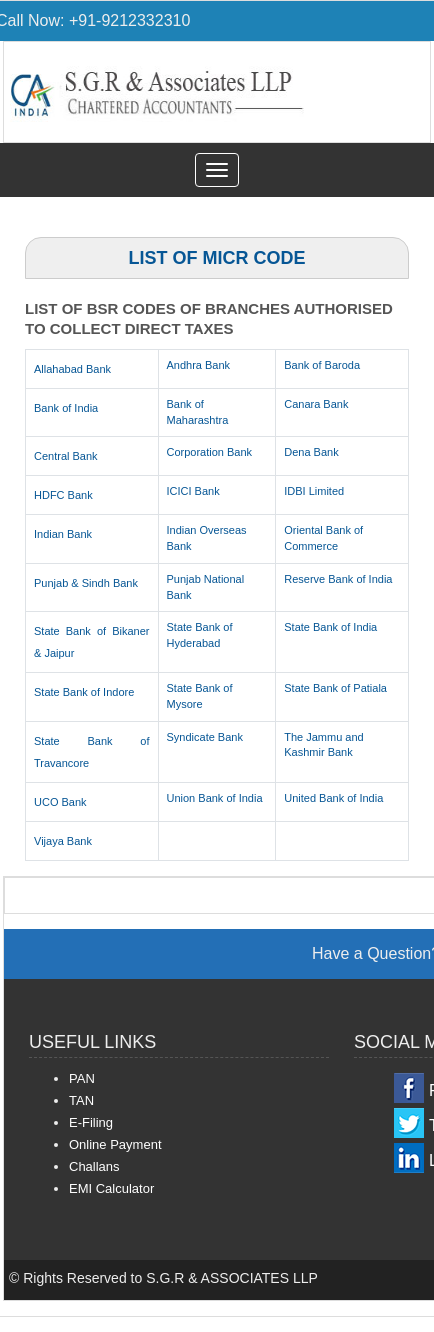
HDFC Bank (63, 495)
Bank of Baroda (322, 365)
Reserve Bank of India (338, 579)
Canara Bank (316, 404)
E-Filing (91, 1122)
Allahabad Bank (72, 369)
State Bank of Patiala (335, 688)
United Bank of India (333, 798)
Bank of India (66, 408)
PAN (82, 1078)
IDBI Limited (314, 491)
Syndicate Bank (205, 737)
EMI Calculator (111, 1188)
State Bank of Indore (84, 692)
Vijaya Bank (63, 841)
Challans (94, 1166)
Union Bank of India (215, 798)
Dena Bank (311, 452)
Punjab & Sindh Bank (86, 583)
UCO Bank (60, 802)
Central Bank (66, 456)
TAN (81, 1100)
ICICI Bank (193, 491)
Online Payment (115, 1144)
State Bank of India (330, 627)
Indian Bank (63, 534)
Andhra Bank (199, 365)
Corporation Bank (210, 452)
